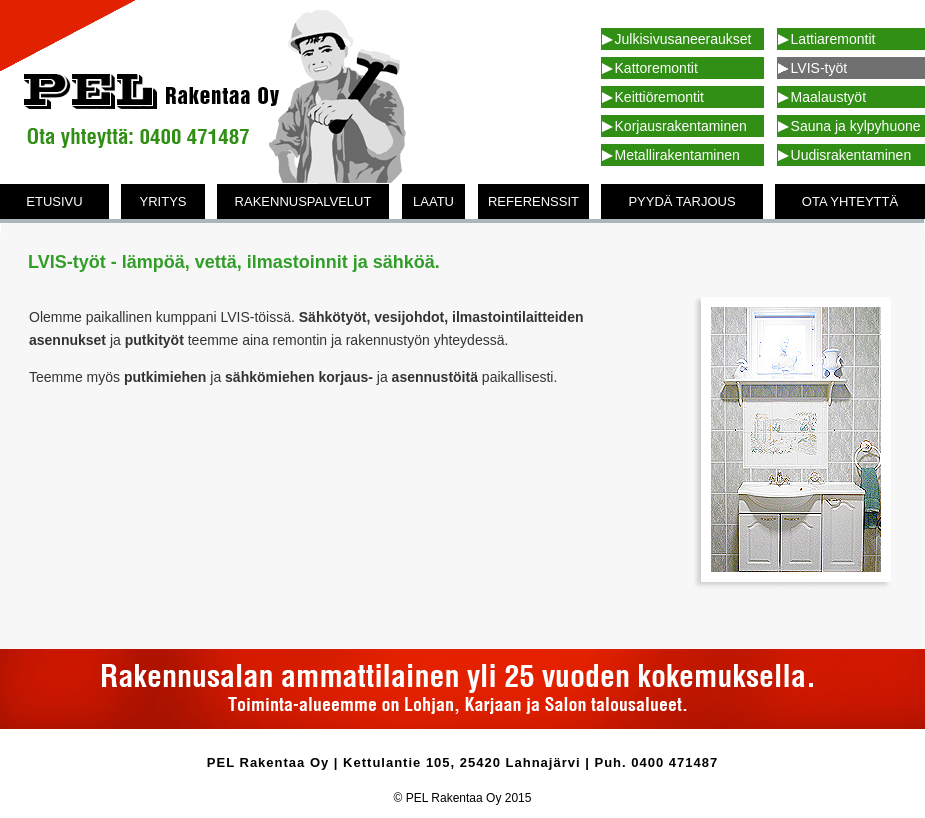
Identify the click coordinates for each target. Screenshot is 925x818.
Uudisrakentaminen (851, 155)
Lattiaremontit (833, 39)
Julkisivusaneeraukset (683, 39)
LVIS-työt (819, 68)
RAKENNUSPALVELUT (303, 201)
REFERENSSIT (533, 201)
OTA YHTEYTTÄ (850, 201)
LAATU (433, 201)
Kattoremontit (656, 68)
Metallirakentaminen (677, 155)
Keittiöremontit (659, 97)
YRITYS (163, 201)
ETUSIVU (54, 201)
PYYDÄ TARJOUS (681, 201)
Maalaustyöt (828, 97)
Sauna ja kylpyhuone (856, 126)
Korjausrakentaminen (681, 126)
